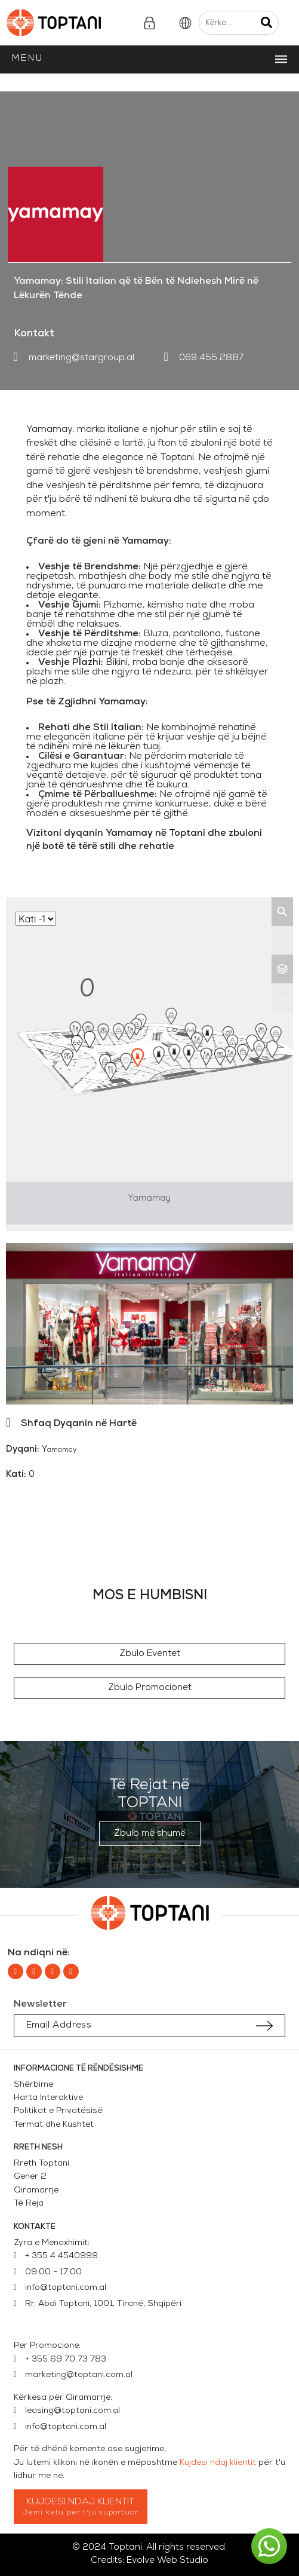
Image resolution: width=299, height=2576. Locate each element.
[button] (150, 1654)
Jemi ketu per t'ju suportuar (81, 2512)
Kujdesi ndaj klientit (218, 2462)
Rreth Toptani (41, 2163)
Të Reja (29, 2203)
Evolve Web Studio (167, 2560)
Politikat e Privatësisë (58, 2110)
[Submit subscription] (264, 2026)
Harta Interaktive (48, 2097)
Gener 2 (32, 2176)
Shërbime (33, 2084)
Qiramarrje (36, 2190)
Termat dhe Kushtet (54, 2124)
